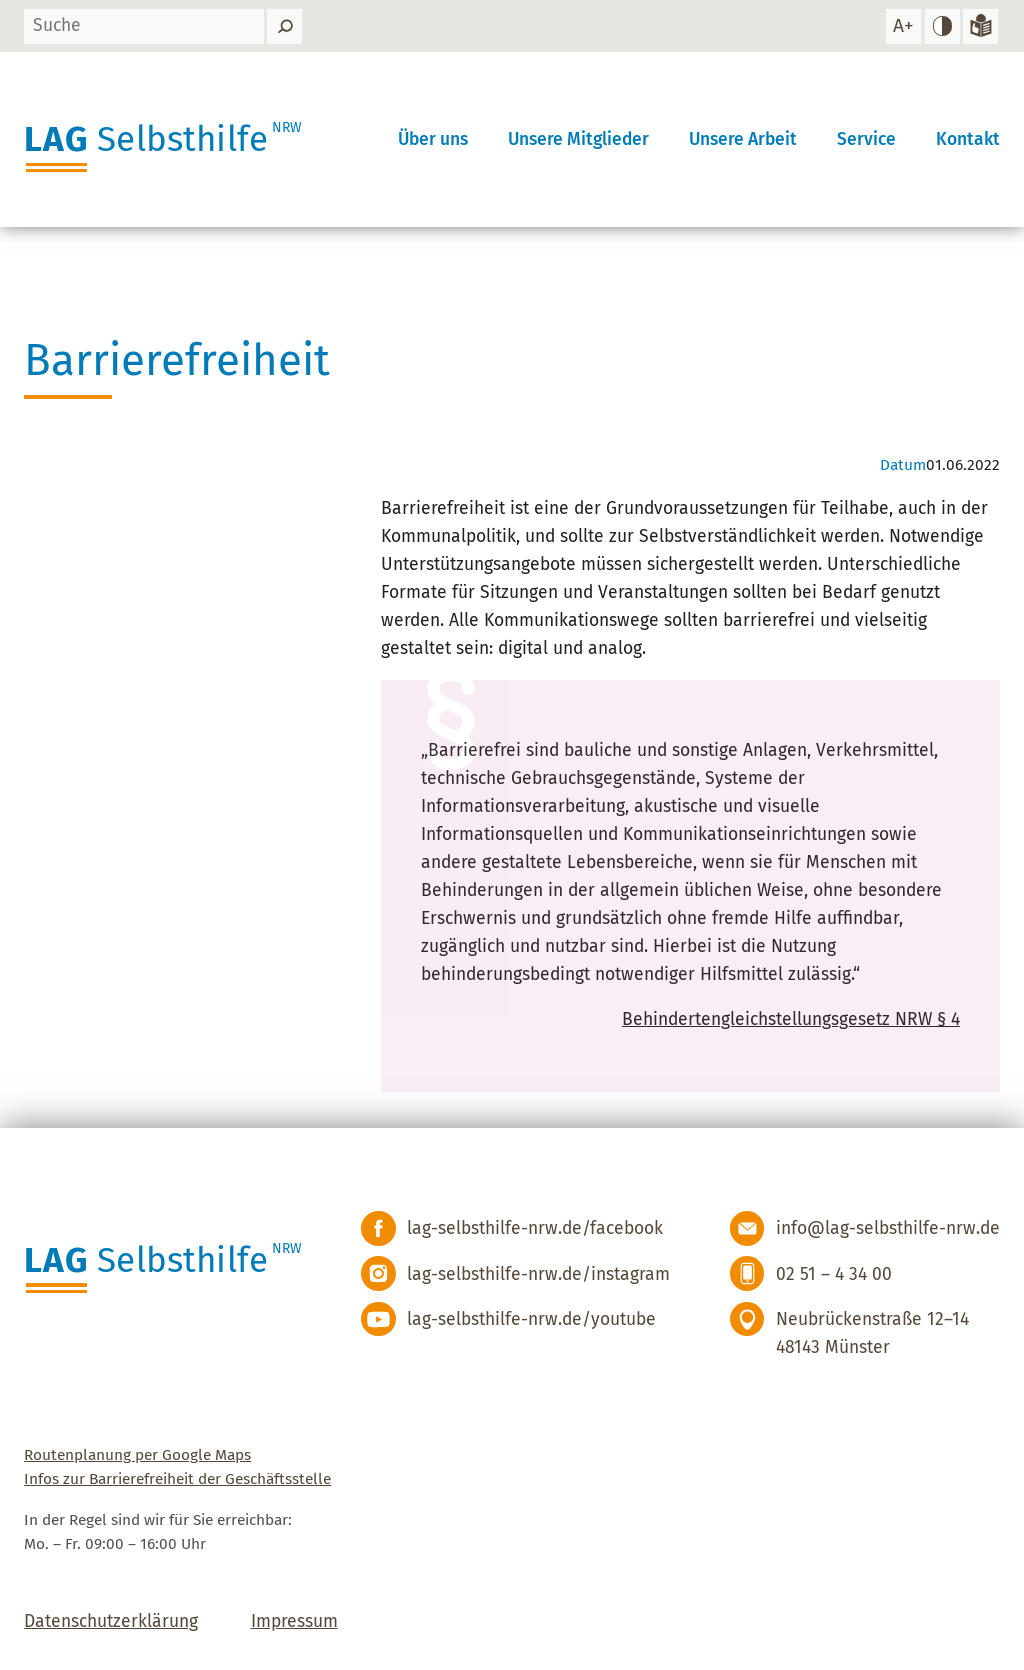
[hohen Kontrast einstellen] (942, 26)
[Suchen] (284, 26)
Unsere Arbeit (743, 139)
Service (866, 139)
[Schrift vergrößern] (903, 26)
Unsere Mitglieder (578, 139)
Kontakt (968, 139)
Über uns (433, 139)
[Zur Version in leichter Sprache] (980, 26)
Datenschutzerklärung (111, 1621)
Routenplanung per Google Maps (137, 1455)
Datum (903, 465)
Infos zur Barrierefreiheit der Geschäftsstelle (177, 1479)
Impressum (294, 1621)
